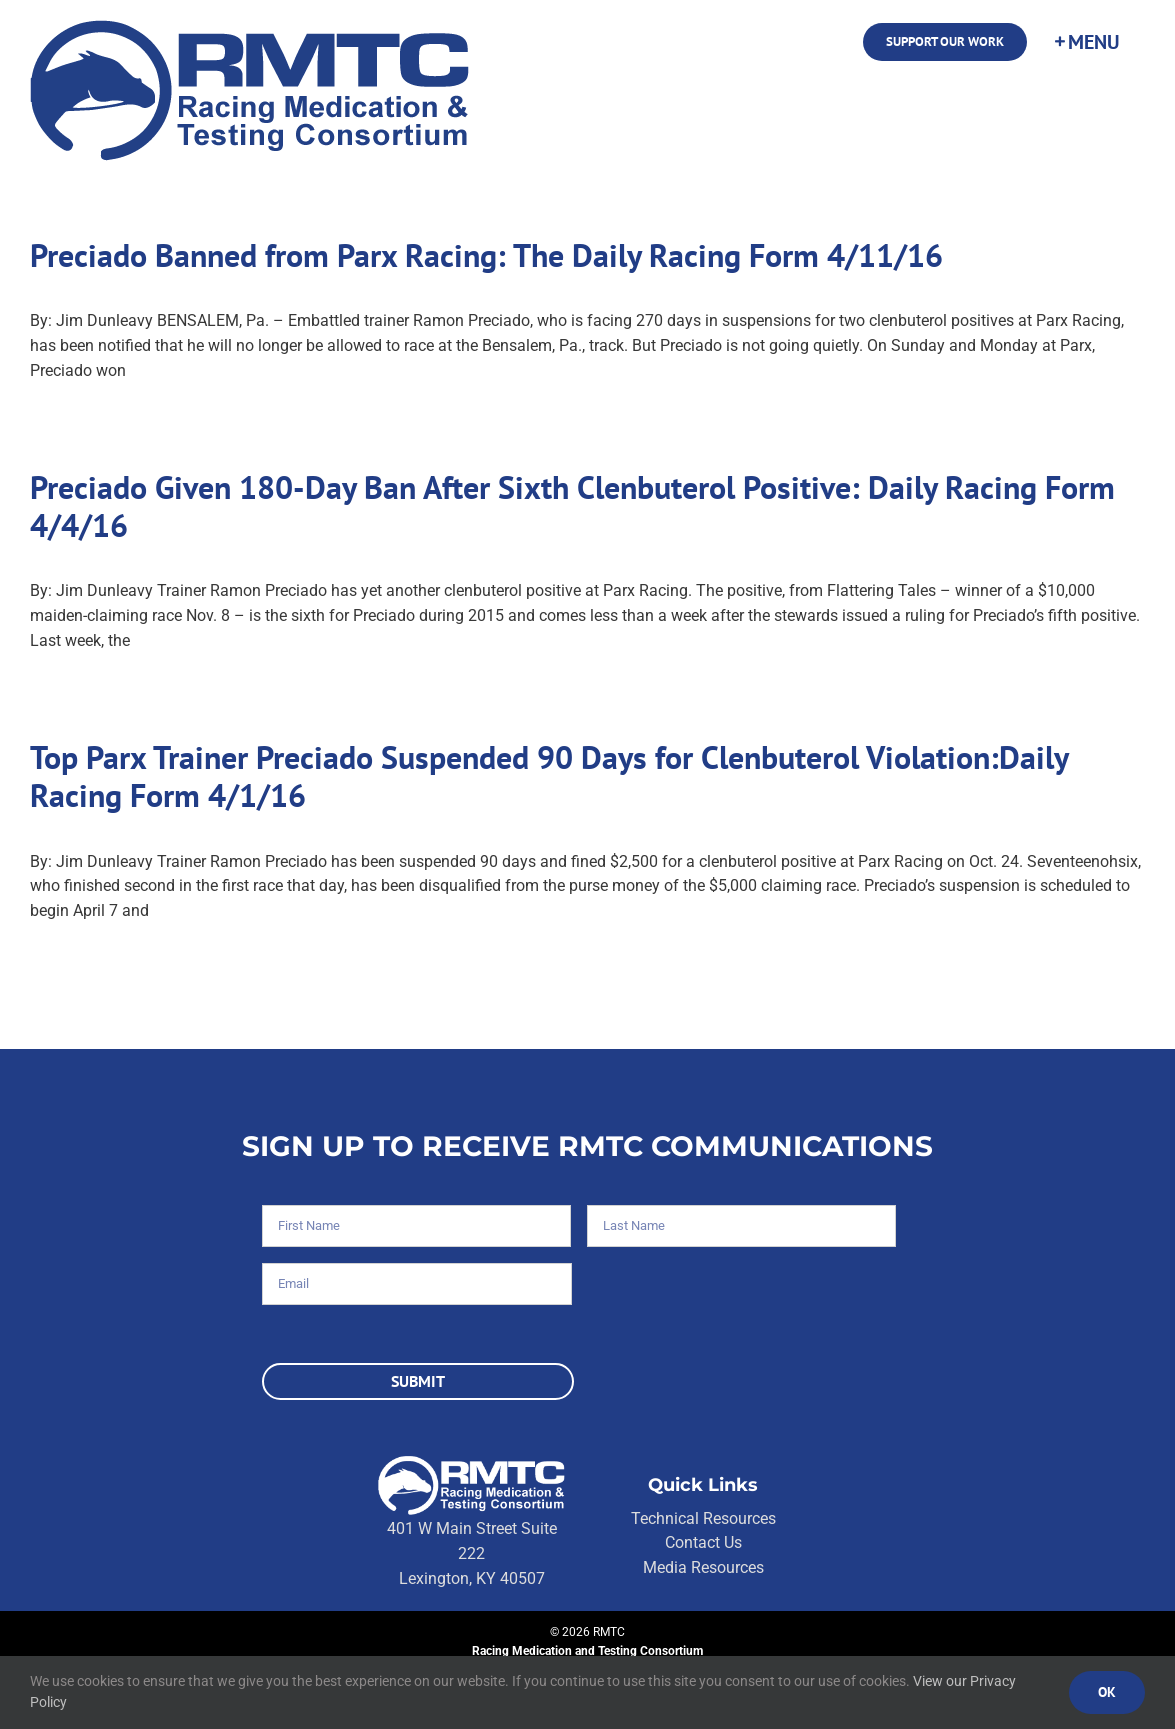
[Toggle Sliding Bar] (1086, 42)
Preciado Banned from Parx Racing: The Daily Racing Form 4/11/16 (486, 255)
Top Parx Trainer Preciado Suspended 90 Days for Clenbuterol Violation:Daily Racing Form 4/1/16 (549, 776)
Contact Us (703, 1542)
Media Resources (703, 1567)
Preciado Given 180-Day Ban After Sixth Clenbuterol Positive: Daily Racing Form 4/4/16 (572, 506)
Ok (1107, 1692)
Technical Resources (703, 1518)
